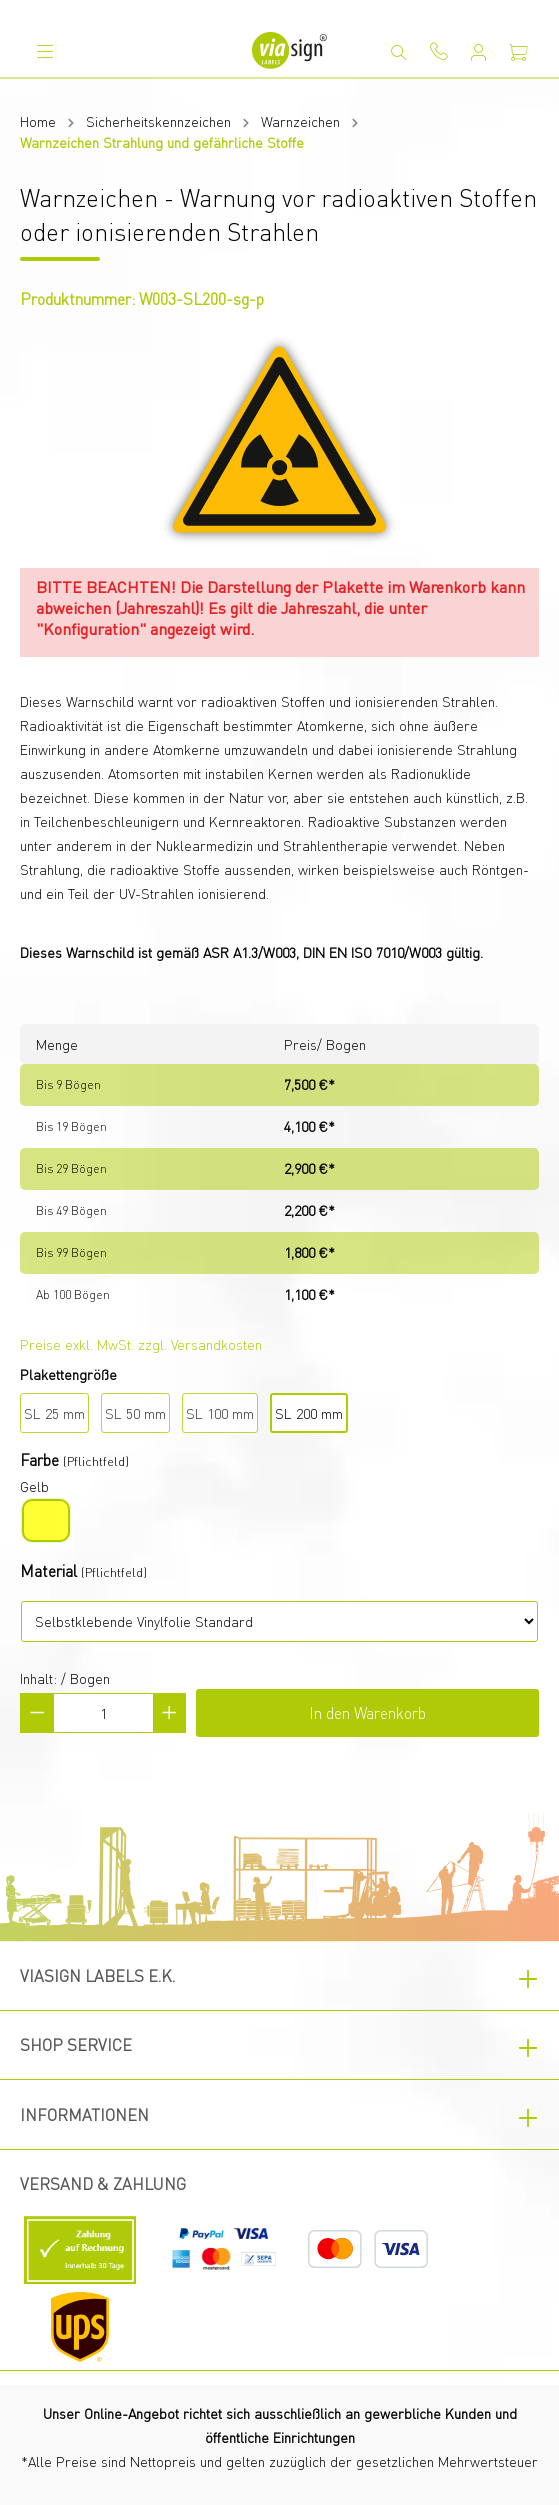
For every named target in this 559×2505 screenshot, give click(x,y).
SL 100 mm (220, 1413)
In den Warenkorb (367, 1712)
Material (48, 1570)
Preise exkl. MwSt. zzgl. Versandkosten (141, 1344)
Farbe (39, 1459)
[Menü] (45, 51)
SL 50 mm (135, 1413)
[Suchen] (399, 52)
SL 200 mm (309, 1413)
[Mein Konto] (479, 52)
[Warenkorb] (519, 52)
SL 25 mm (54, 1413)
